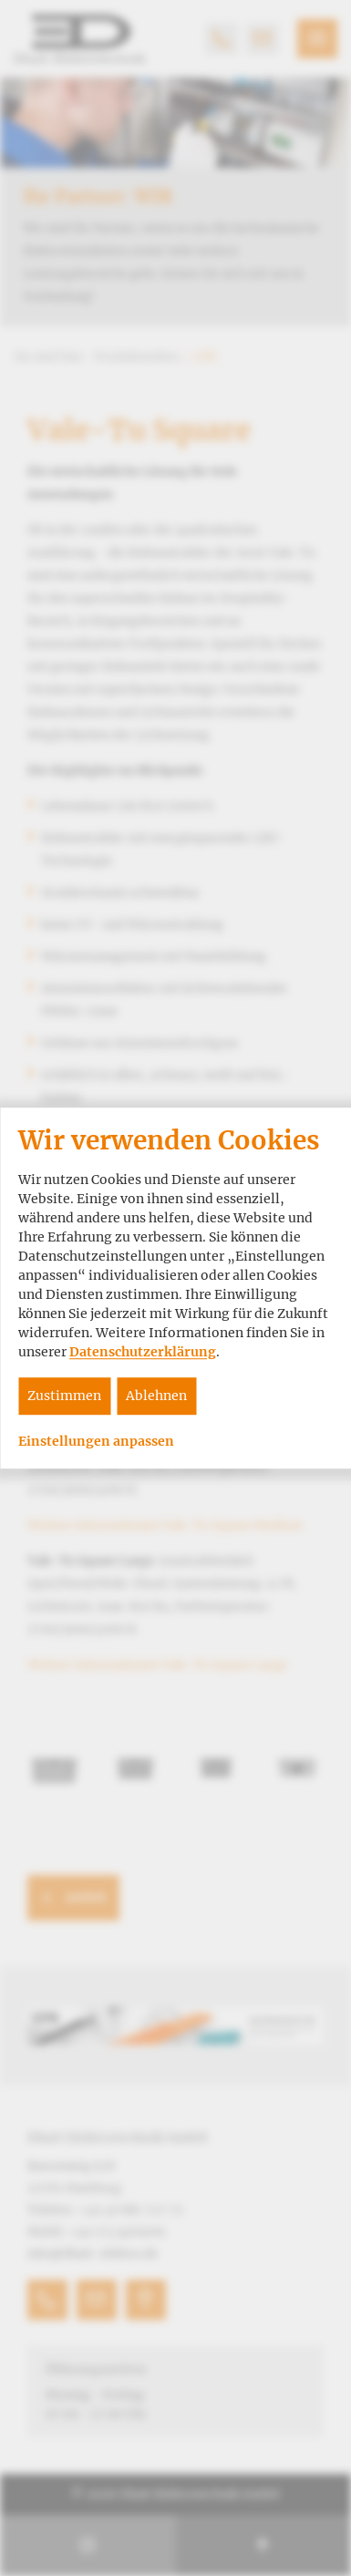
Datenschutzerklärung (142, 1352)
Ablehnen (156, 1395)
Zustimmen (64, 1395)
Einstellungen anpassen (96, 1441)
